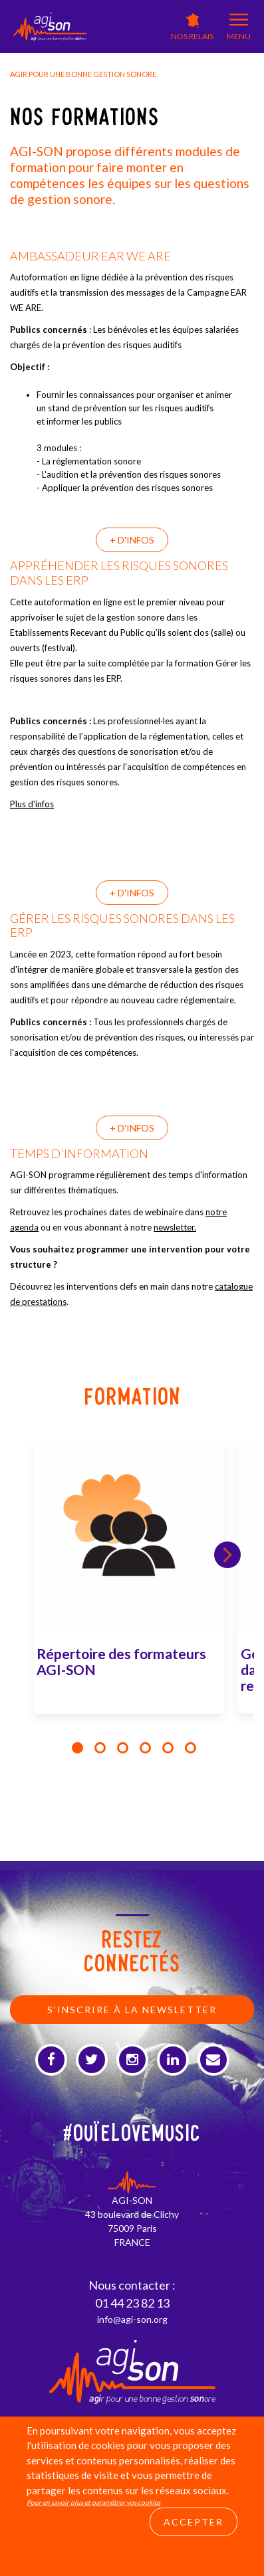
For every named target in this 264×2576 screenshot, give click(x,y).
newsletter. (175, 1227)
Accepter (193, 2521)
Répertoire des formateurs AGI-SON (121, 1661)
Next (227, 1554)
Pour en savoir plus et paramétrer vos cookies (93, 2502)
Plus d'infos (32, 804)
